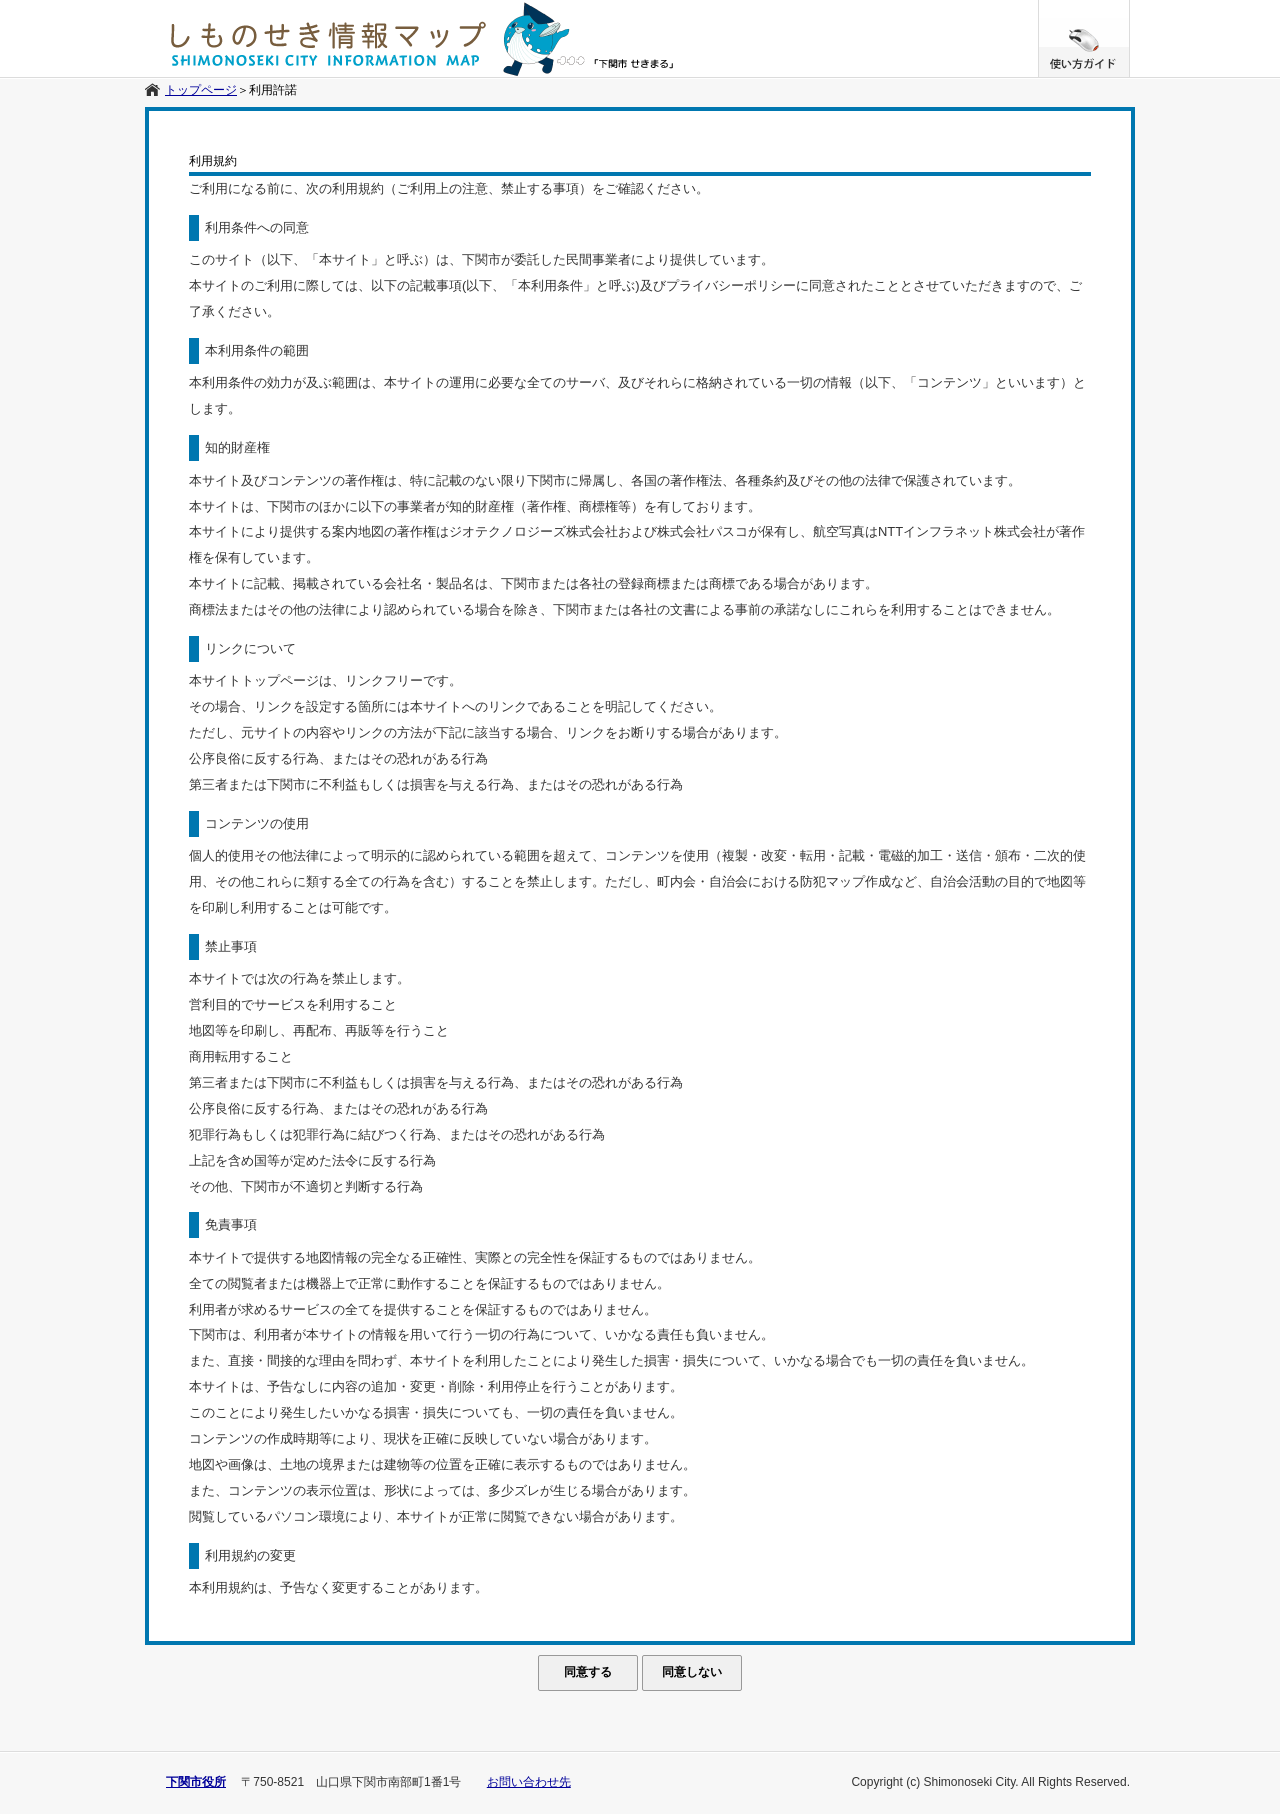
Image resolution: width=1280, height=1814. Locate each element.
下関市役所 (196, 1782)
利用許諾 (273, 90)
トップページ (201, 90)
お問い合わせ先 (529, 1782)
